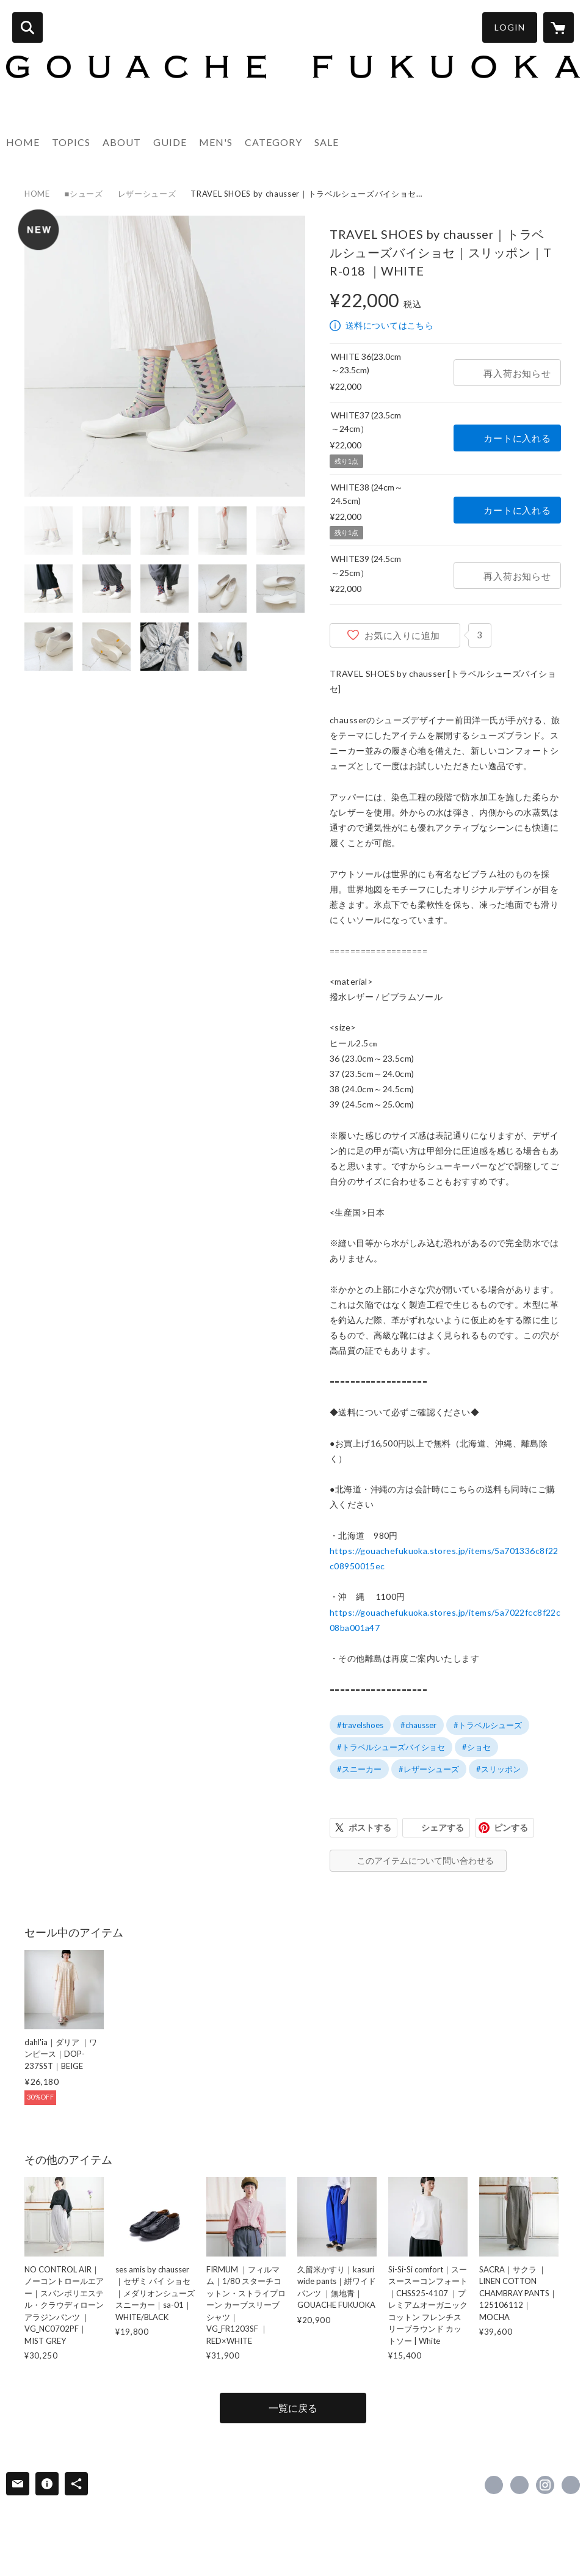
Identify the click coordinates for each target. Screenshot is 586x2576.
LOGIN (509, 27)
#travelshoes (360, 1725)
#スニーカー (359, 1769)
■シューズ (84, 194)
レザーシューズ (147, 194)
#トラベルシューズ (488, 1725)
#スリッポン (498, 1769)
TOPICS (71, 142)
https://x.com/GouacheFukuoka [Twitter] (519, 2485)
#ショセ (476, 1747)
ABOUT (122, 142)
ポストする (370, 1827)
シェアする (442, 1827)
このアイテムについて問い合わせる (425, 1860)
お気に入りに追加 (402, 635)
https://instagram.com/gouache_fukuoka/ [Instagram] (545, 2485)
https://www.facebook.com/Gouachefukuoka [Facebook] (494, 2485)
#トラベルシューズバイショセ (391, 1747)
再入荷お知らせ (517, 373)
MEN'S (216, 142)
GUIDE (170, 142)
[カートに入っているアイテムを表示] (558, 27)
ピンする (511, 1827)
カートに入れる (517, 437)
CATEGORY (273, 142)
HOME (23, 142)
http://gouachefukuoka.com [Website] (571, 2485)
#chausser (418, 1725)
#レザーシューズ (429, 1769)
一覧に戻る (293, 2408)
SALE (326, 142)
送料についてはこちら (389, 325)
